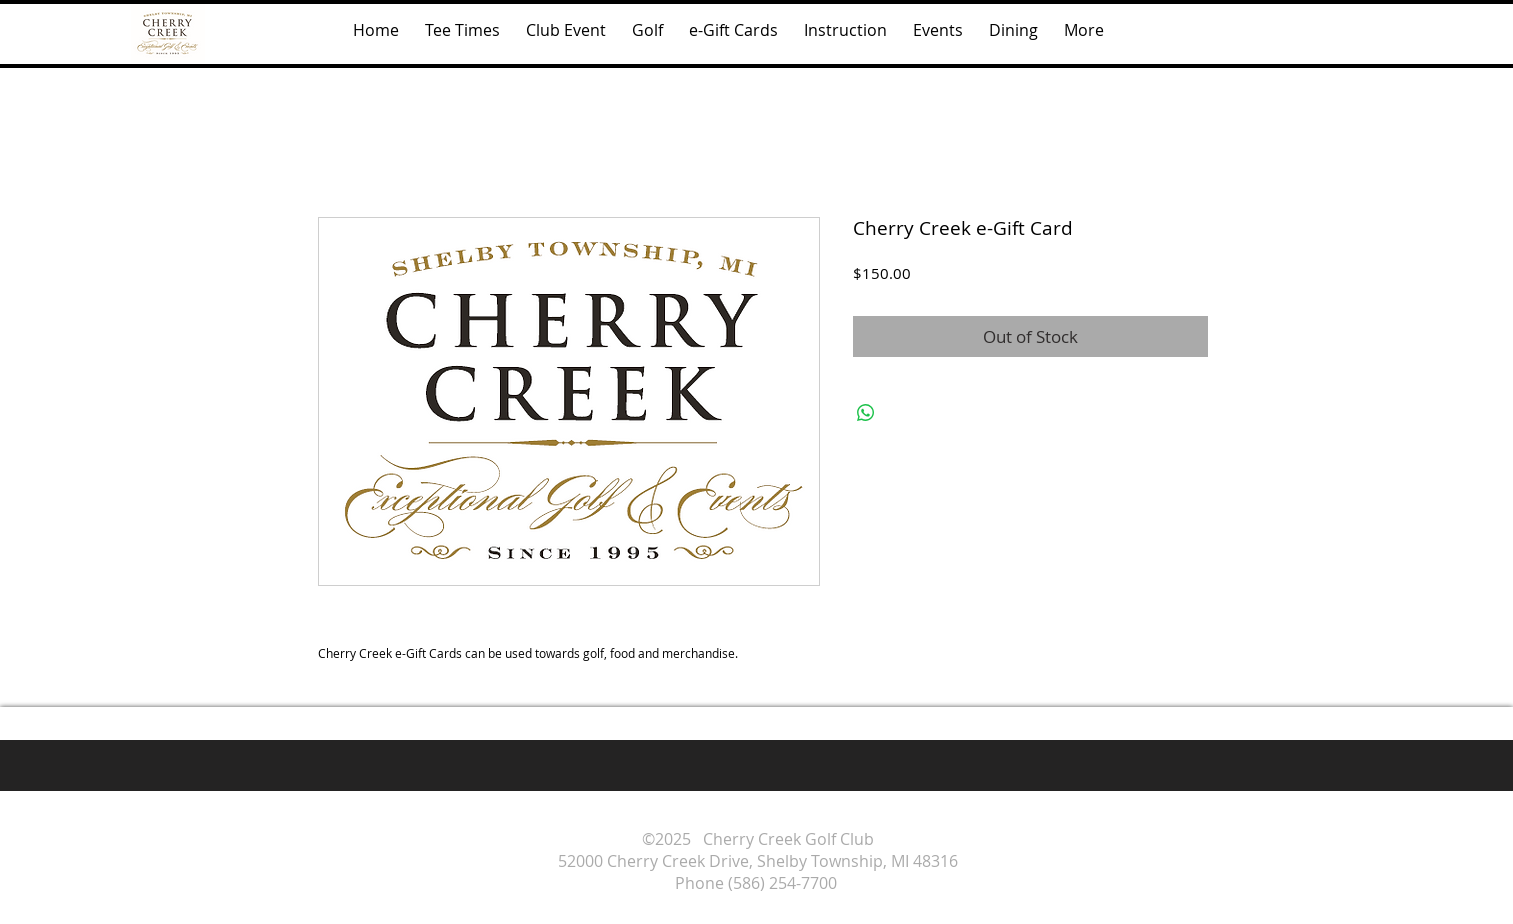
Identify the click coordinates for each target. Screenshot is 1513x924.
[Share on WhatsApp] (866, 413)
